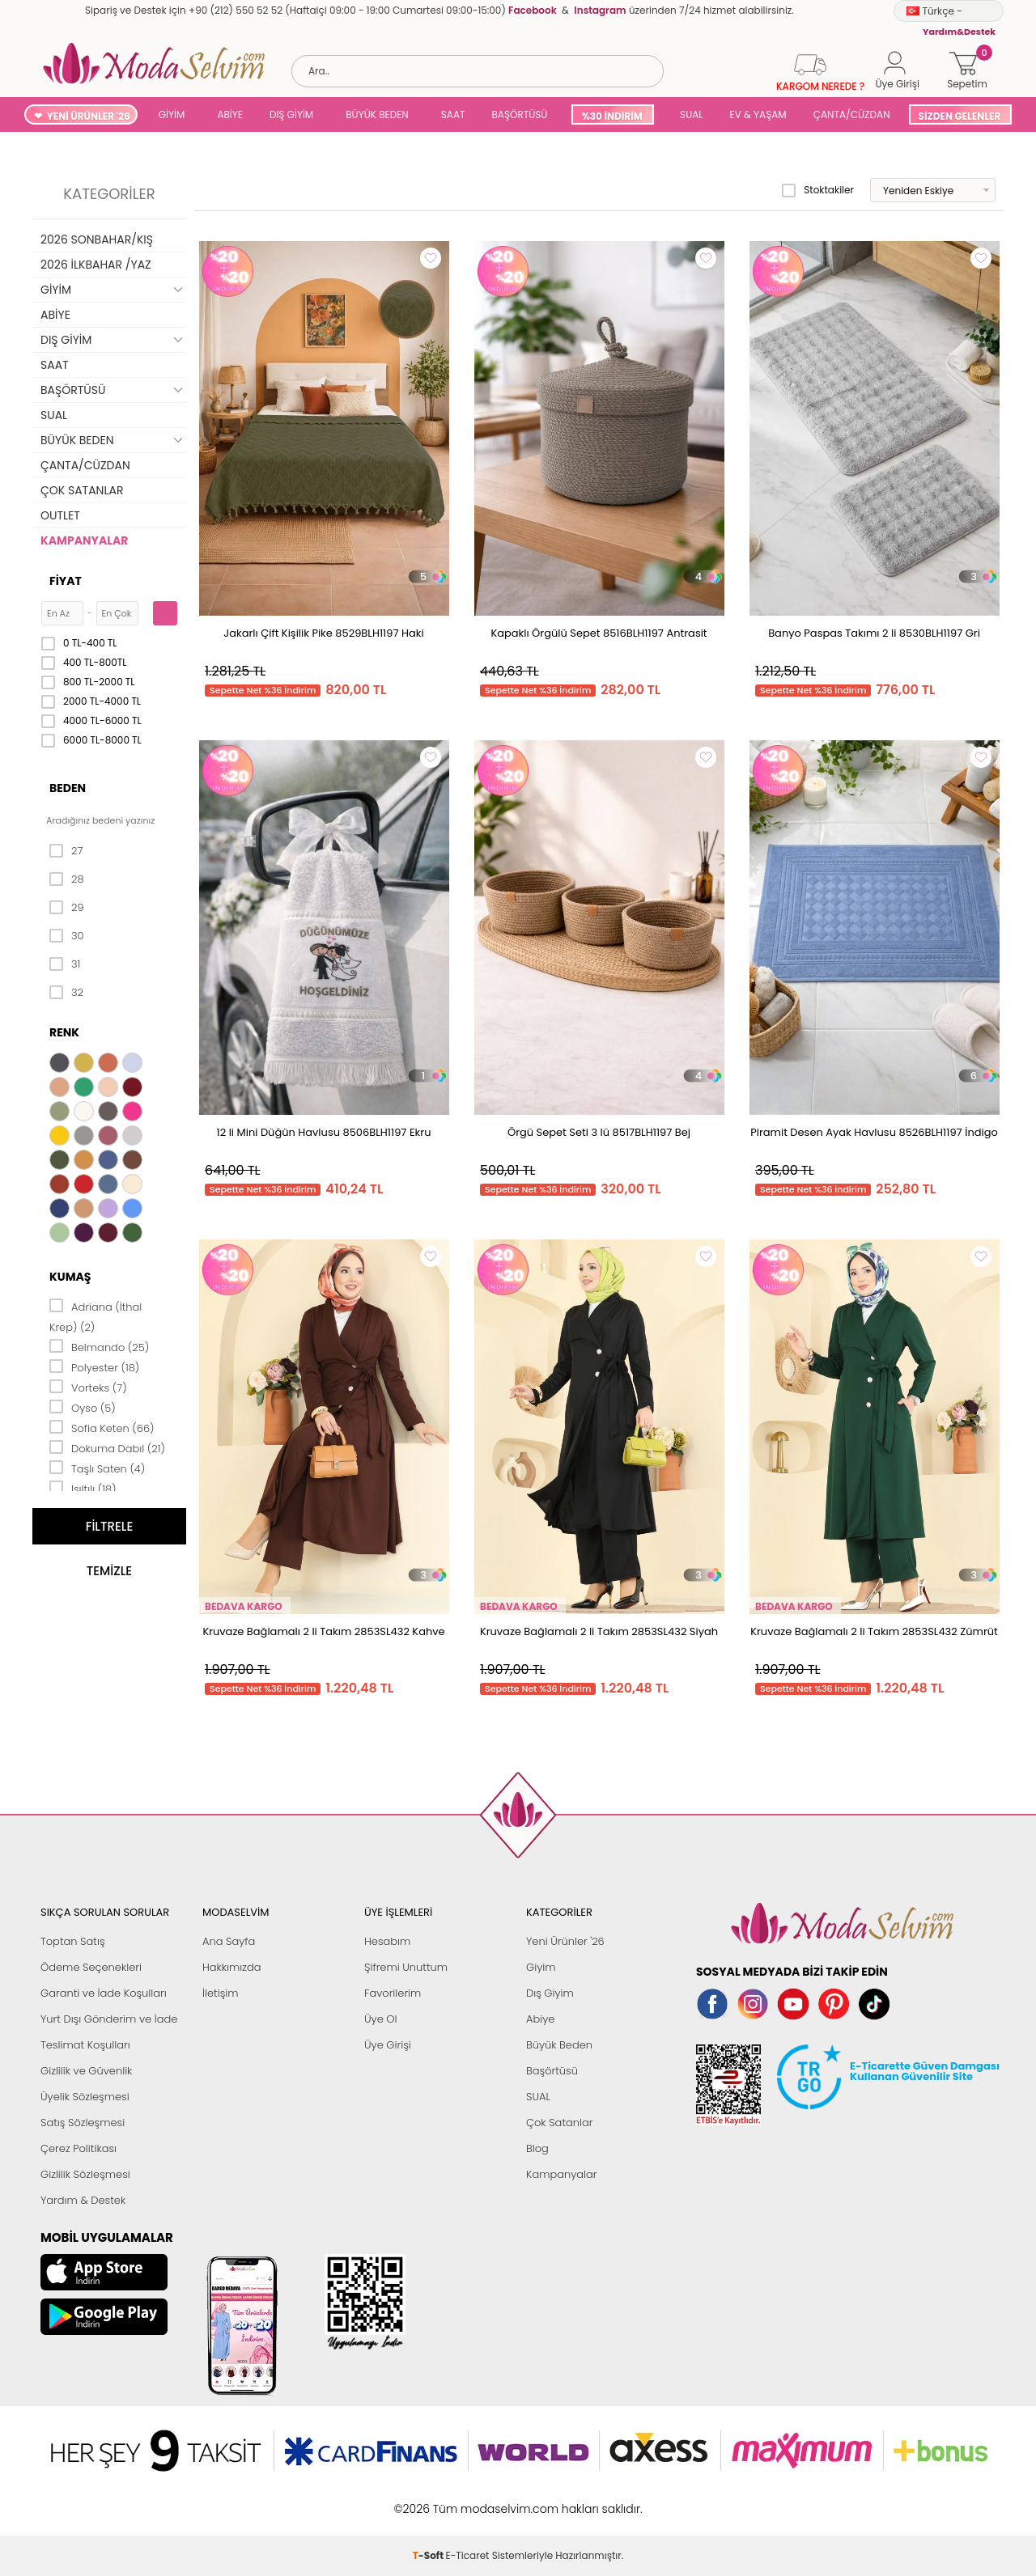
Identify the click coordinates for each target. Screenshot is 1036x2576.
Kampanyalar (561, 2174)
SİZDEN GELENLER (960, 116)
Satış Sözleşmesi (82, 2122)
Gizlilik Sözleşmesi (85, 2174)
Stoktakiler (818, 190)
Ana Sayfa (228, 1941)
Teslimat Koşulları (85, 2045)
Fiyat (65, 581)
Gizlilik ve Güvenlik (86, 2070)
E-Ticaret (468, 2500)
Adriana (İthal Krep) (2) (95, 1316)
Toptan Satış (72, 1941)
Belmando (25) (99, 1346)
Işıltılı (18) (83, 1488)
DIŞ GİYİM (291, 114)
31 (64, 964)
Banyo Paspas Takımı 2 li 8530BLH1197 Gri (874, 633)
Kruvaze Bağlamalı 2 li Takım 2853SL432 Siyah (599, 1631)
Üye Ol (380, 2019)
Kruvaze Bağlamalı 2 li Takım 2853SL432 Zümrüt (874, 1631)
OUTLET (60, 515)
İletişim (220, 1993)
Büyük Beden (559, 2045)
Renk (64, 1032)
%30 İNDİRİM (611, 116)
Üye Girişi (387, 2045)
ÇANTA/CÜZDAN (851, 114)
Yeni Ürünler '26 (565, 1941)
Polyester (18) (94, 1366)
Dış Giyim (550, 1993)
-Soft (429, 2500)
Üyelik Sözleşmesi (85, 2096)
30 (66, 936)
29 (66, 908)
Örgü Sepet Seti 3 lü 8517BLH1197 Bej (598, 1132)
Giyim (541, 1967)
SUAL (689, 114)
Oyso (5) (82, 1407)
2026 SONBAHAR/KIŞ (96, 239)
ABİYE (230, 114)
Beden (67, 788)
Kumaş (70, 1277)
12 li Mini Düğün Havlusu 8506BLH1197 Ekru (324, 1132)
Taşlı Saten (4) (97, 1468)
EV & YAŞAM (758, 114)
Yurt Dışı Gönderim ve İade (108, 2019)
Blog (537, 2148)
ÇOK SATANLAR (81, 490)
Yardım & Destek (82, 2200)
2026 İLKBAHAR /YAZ (95, 264)
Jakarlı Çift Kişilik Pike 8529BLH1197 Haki (323, 633)
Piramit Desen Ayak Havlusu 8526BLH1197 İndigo (874, 1132)
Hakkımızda (231, 1967)
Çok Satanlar (559, 2122)
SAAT (453, 114)
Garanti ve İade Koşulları (103, 1993)
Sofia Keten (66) (102, 1427)
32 (66, 993)
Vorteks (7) (88, 1387)
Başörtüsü (552, 2070)
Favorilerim (392, 1993)
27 (66, 851)
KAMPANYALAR (84, 540)
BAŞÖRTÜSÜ (519, 114)
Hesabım (387, 1941)
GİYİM (172, 114)
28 (66, 879)
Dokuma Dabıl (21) (107, 1447)
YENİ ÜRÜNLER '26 (88, 116)
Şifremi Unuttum (406, 1967)
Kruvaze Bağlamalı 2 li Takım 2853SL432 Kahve (323, 1631)
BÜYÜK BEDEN (377, 114)
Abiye (540, 2019)
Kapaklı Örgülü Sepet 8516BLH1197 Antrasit (598, 633)
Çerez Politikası (78, 2148)
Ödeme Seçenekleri (91, 1967)
